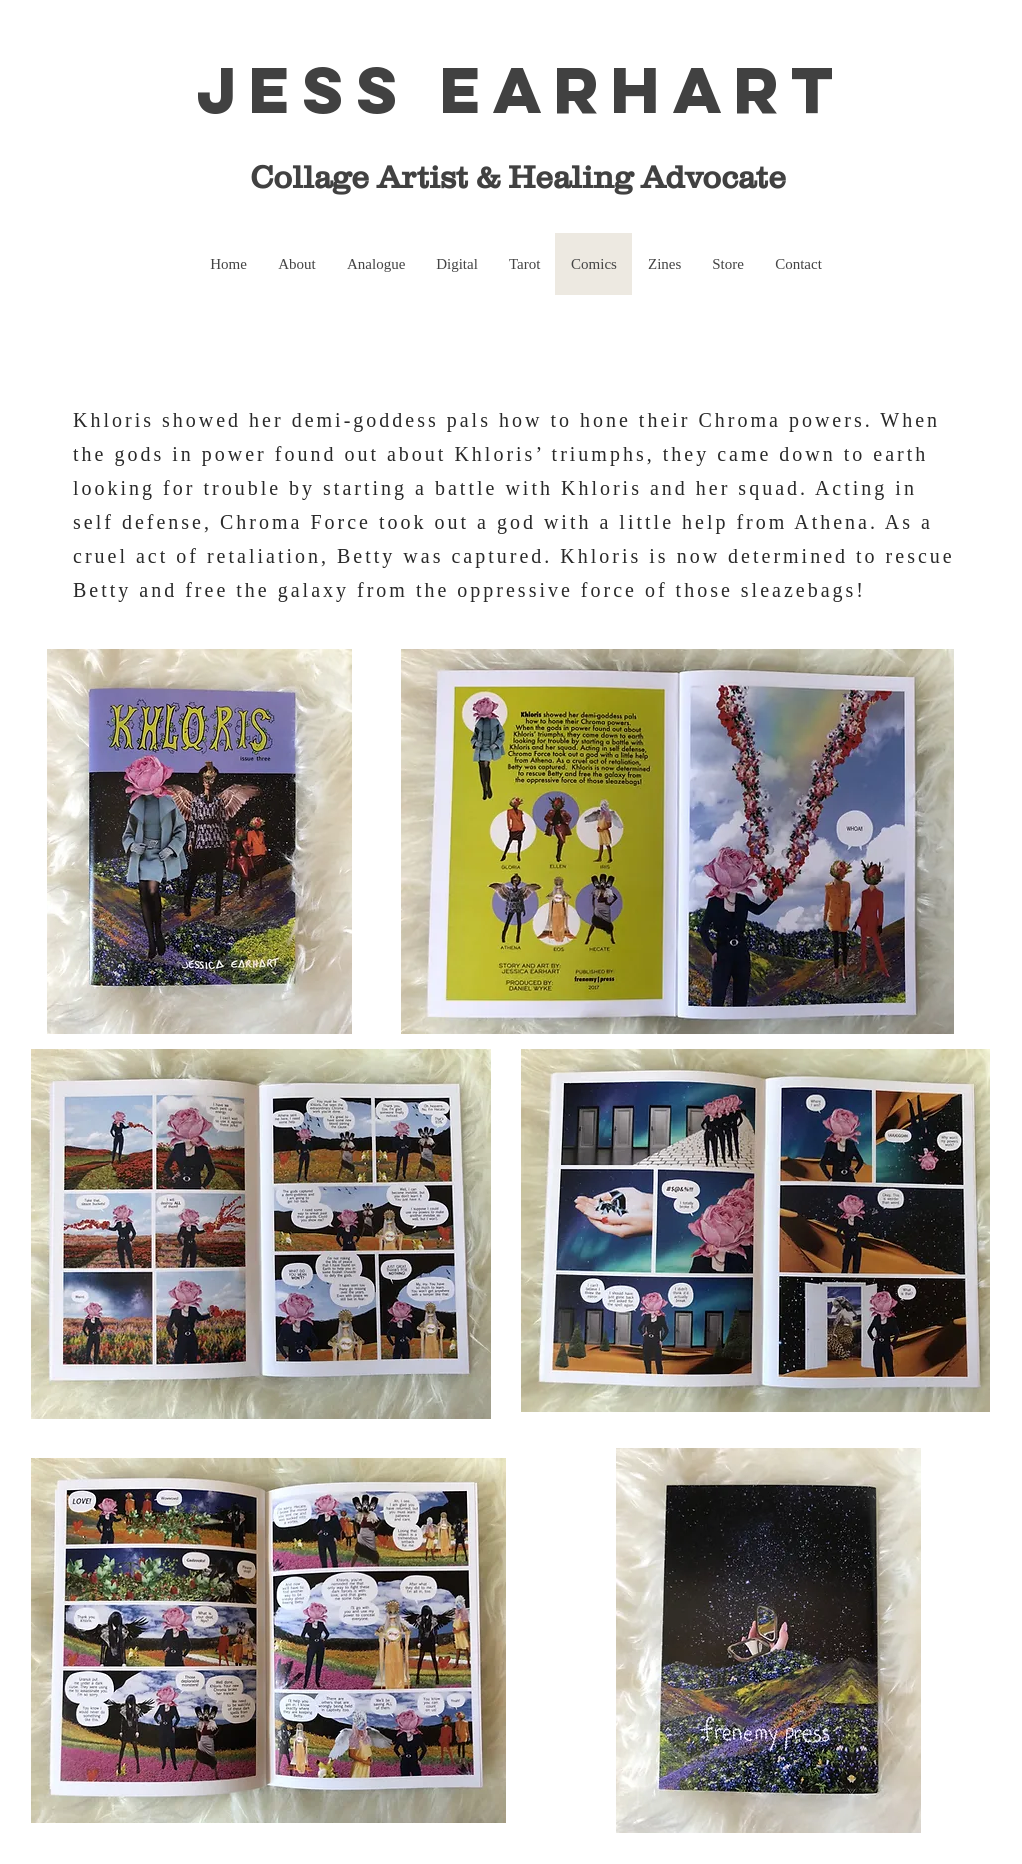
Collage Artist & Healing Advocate (506, 177)
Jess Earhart (521, 89)
